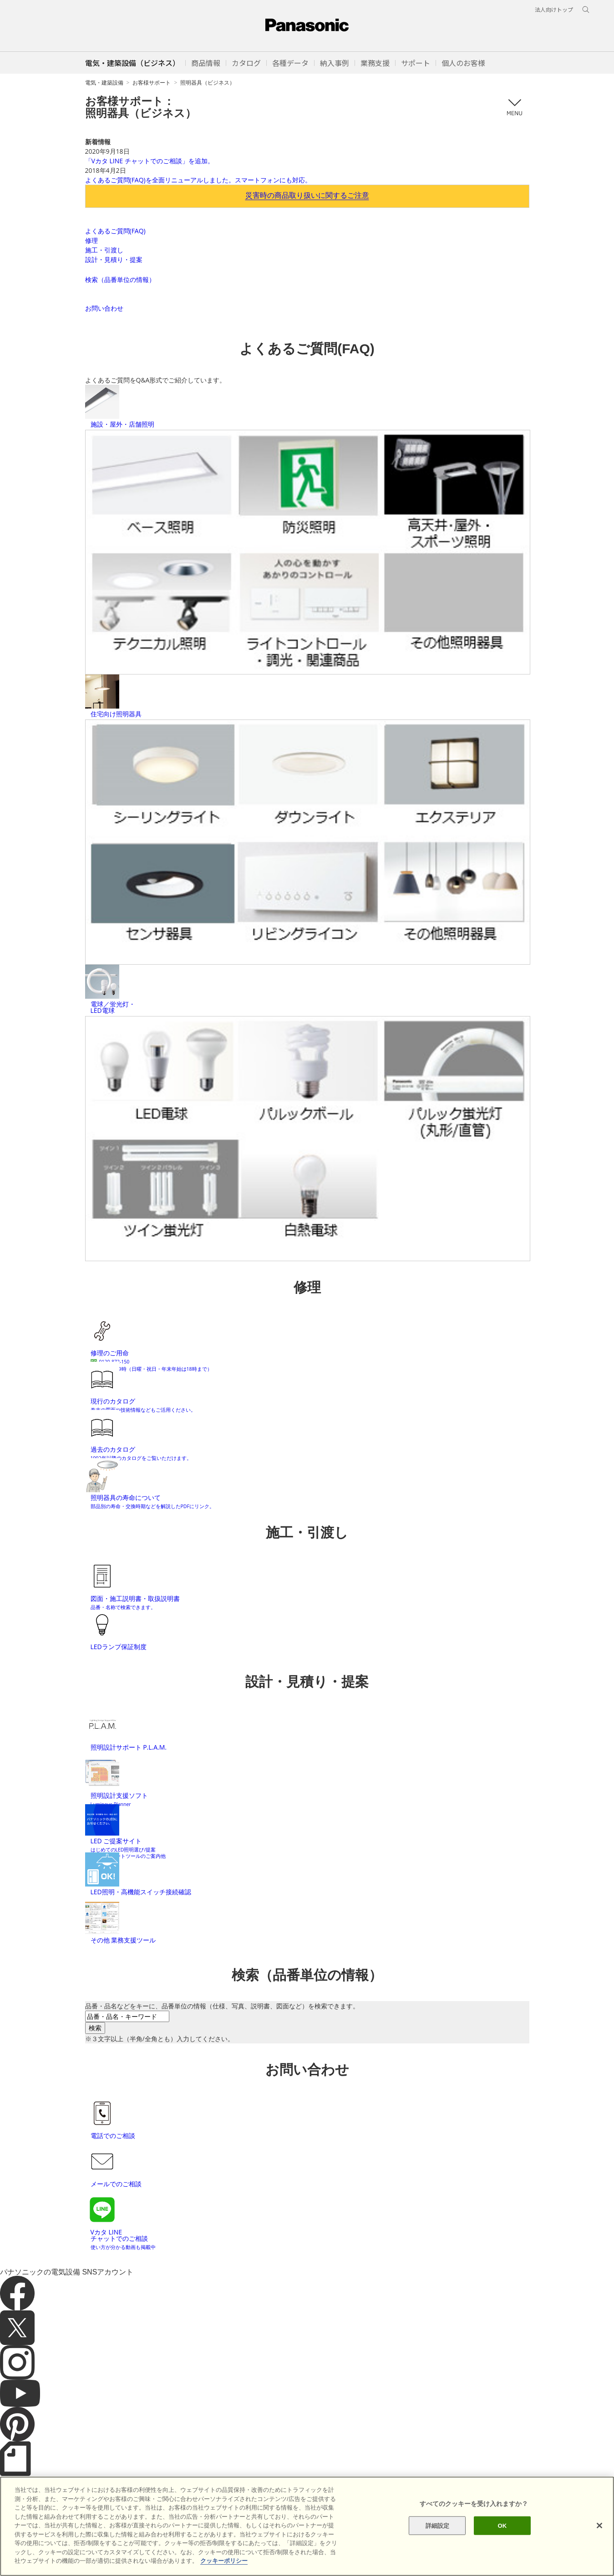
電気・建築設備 (104, 82)
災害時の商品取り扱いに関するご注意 (307, 195)
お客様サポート (151, 82)
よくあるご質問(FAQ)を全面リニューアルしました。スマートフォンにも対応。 (198, 180)
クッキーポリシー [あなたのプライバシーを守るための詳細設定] (224, 2560)
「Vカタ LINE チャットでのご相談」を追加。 (149, 160)
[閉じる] (599, 2526)
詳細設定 (438, 2525)
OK (502, 2525)
